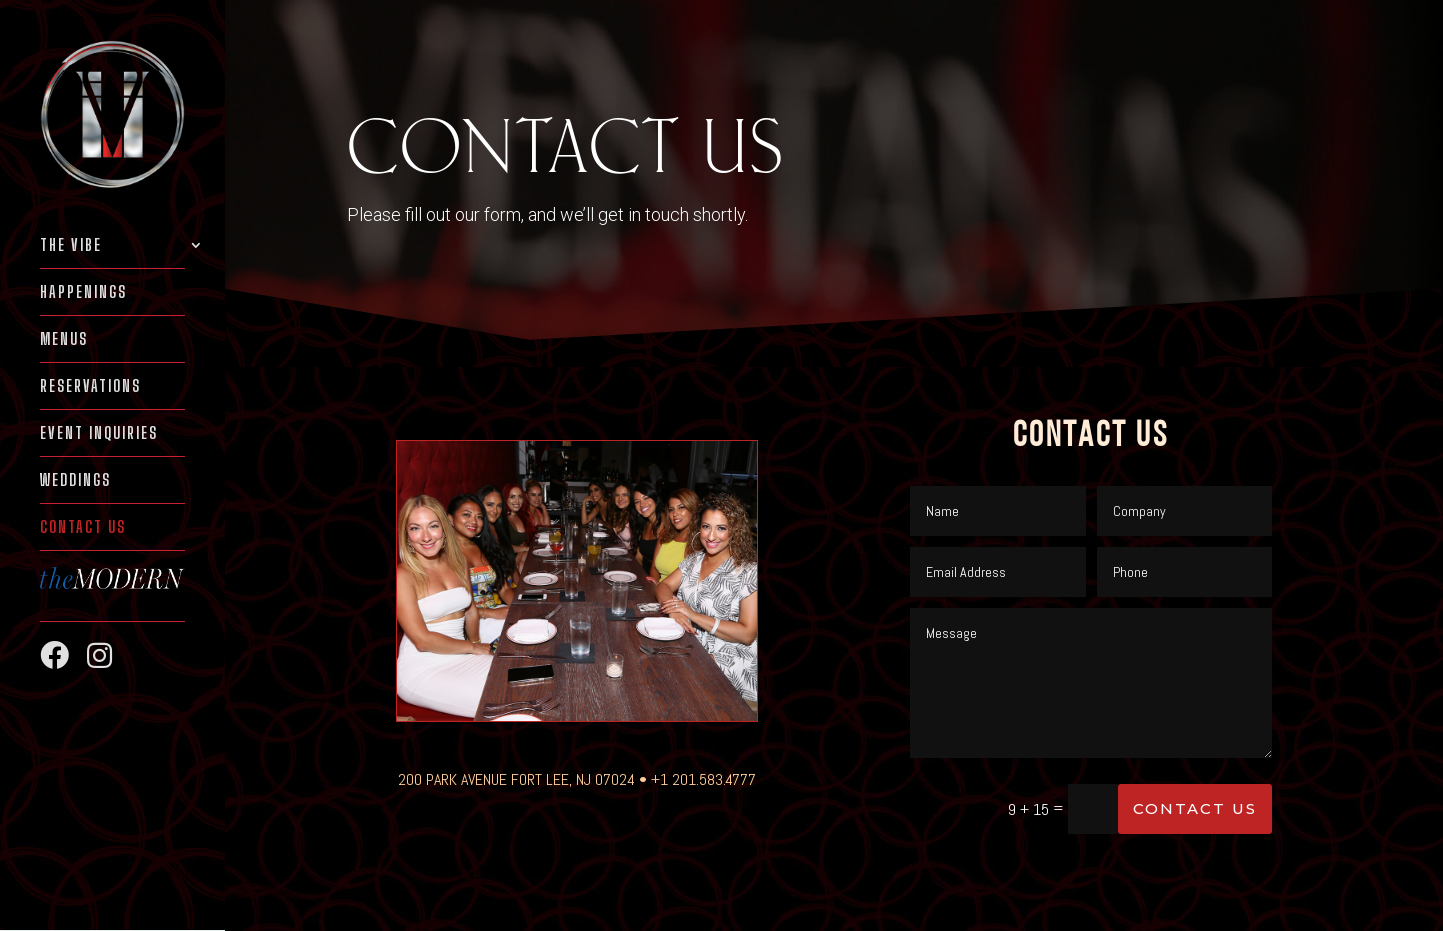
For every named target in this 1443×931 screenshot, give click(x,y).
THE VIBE (71, 246)
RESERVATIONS (90, 387)
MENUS (64, 340)
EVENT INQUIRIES (99, 434)
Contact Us (83, 528)
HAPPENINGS (83, 293)
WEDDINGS (75, 481)
